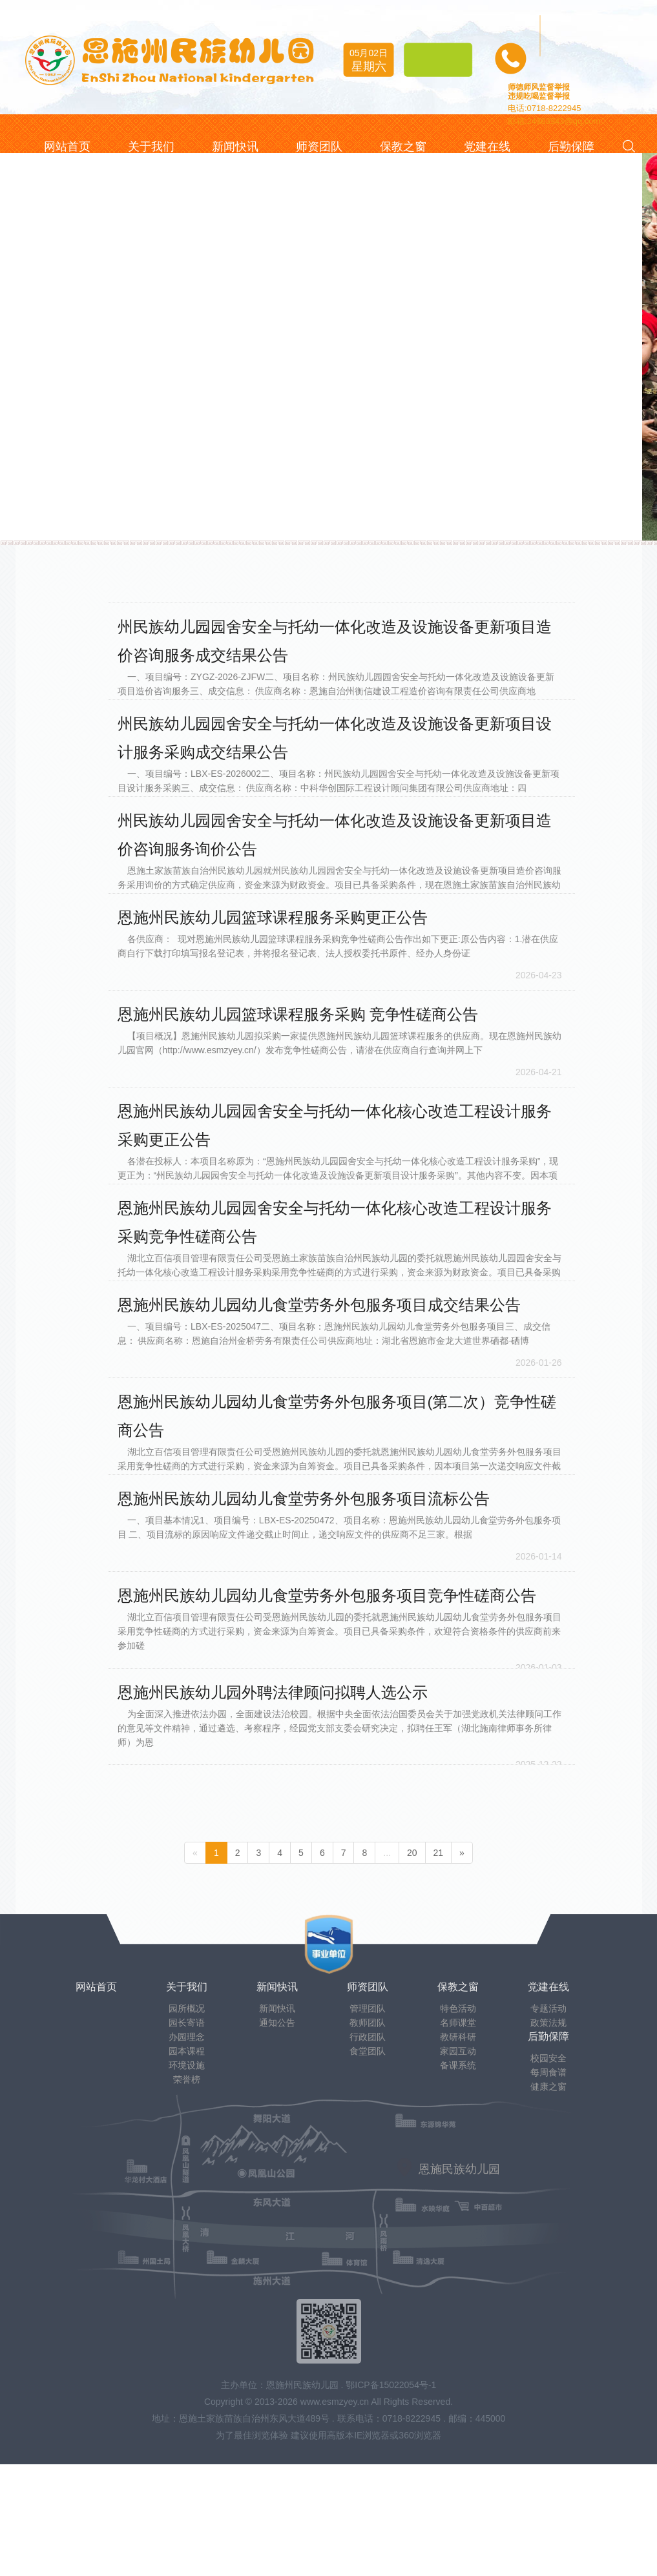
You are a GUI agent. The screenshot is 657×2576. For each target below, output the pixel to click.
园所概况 (187, 2008)
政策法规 (548, 2022)
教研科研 (458, 2037)
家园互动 (458, 2051)
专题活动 (548, 2008)
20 (412, 1853)
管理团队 (367, 2008)
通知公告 (277, 2022)
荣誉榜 (186, 2079)
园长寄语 (187, 2022)
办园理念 (187, 2037)
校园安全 (548, 2058)
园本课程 (187, 2051)
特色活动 (458, 2008)
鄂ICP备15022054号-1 (391, 2385)
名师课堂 (458, 2022)
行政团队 (367, 2037)
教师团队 (367, 2022)
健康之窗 (548, 2086)
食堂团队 (367, 2051)
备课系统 (458, 2065)
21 (438, 1853)
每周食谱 (548, 2072)
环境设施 (187, 2065)
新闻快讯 (277, 2008)
